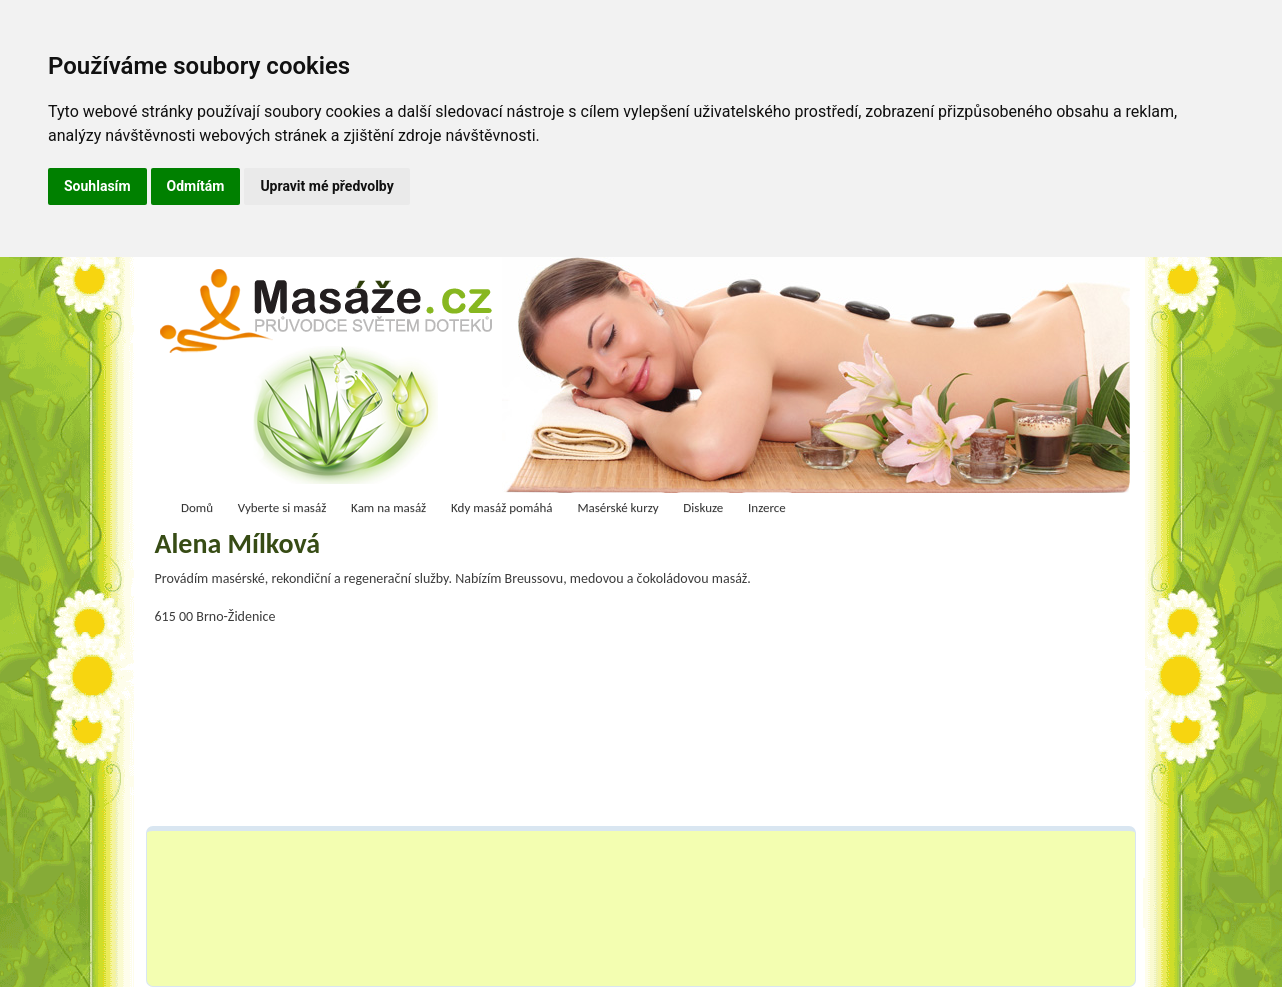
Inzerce (767, 507)
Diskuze (703, 507)
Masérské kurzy (617, 507)
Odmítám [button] (196, 186)
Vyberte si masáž (282, 507)
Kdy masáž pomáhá (502, 507)
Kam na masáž (388, 507)
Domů (197, 507)
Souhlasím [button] (97, 186)
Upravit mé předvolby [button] (326, 186)
